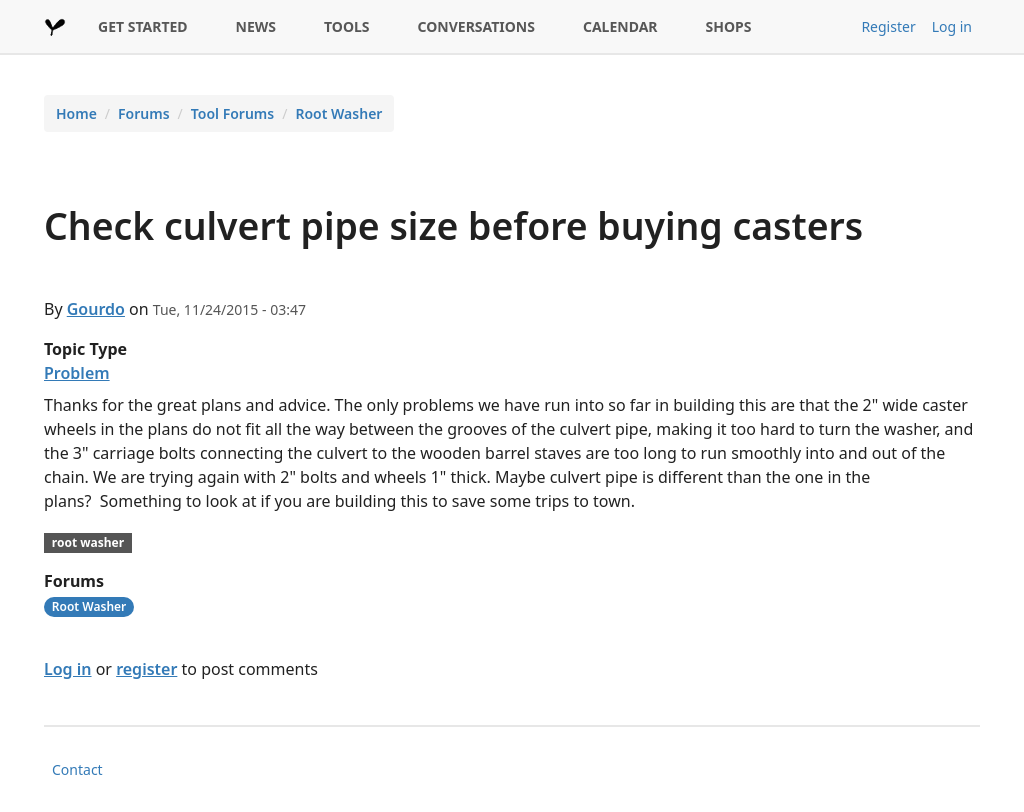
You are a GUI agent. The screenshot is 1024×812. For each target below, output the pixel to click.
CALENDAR (620, 26)
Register (888, 26)
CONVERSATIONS (476, 26)
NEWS (256, 26)
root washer (88, 542)
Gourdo (96, 309)
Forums (144, 113)
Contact (77, 769)
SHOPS (729, 26)
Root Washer (338, 113)
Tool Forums (232, 113)
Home (76, 113)
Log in (952, 26)
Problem (77, 373)
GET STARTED (143, 26)
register (146, 669)
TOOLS (347, 26)
